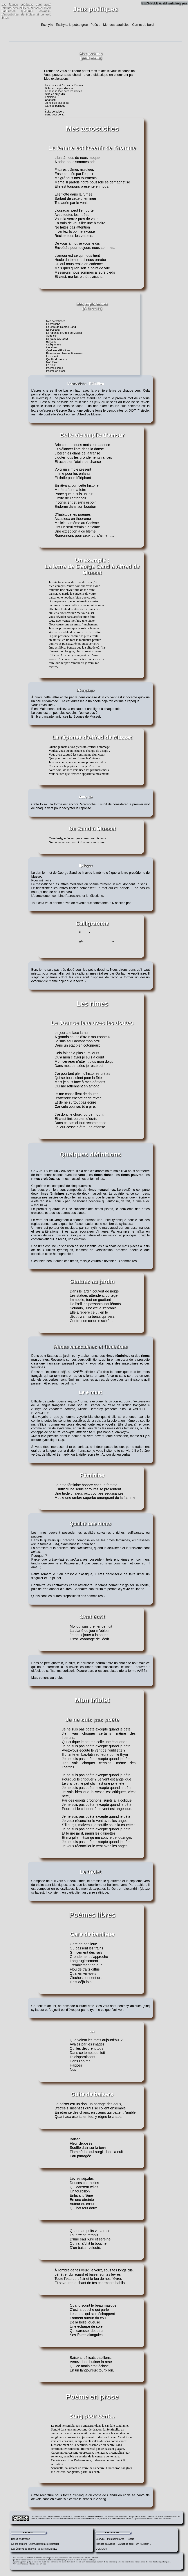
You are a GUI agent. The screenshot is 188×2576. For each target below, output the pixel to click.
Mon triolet (52, 362)
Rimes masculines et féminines (64, 353)
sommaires (101, 903)
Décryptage (53, 329)
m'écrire (43, 2567)
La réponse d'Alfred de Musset (64, 332)
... (46, 108)
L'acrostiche (53, 324)
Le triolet (51, 365)
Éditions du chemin (26, 2552)
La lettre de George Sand (61, 326)
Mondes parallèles (116, 25)
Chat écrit (50, 99)
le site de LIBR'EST (90, 2561)
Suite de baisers (54, 111)
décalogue (61, 2563)
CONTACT (101, 2552)
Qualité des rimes (56, 359)
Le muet (52, 356)
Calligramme (53, 344)
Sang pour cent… (55, 114)
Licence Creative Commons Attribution (88, 2520)
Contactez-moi (151, 2522)
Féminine (50, 96)
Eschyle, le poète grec (72, 25)
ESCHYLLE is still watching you (164, 3)
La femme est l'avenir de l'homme (64, 85)
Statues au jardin (55, 94)
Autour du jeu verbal (116, 1458)
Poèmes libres (54, 368)
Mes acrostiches (55, 321)
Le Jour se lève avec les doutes (63, 91)
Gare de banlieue (55, 105)
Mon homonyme (115, 2542)
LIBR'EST (53, 2552)
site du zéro (21, 2547)
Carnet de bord (143, 25)
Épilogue (51, 341)
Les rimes (51, 347)
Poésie (95, 25)
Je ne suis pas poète (57, 102)
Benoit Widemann (20, 2542)
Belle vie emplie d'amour (59, 88)
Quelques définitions (58, 350)
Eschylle (47, 25)
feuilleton (49, 2563)
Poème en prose (56, 370)
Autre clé (51, 335)
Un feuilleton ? (143, 2547)
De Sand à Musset (57, 338)
